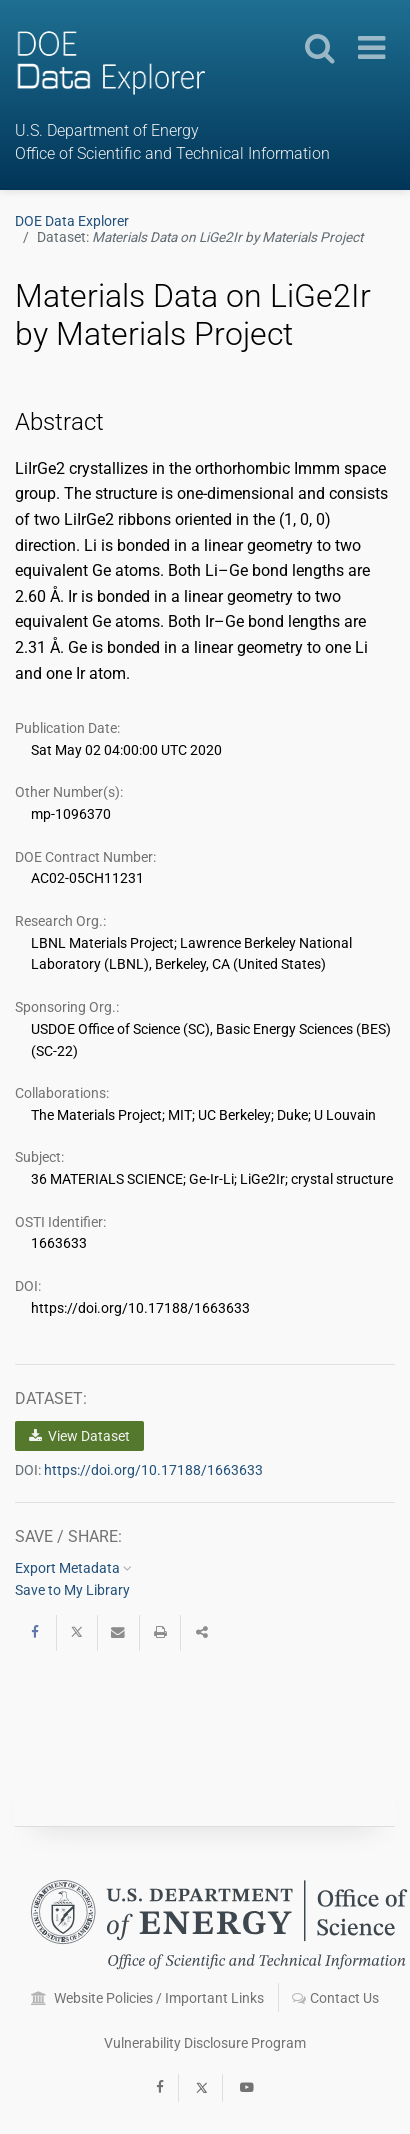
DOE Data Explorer (72, 221)
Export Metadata (73, 1568)
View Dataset (79, 1436)
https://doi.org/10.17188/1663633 (153, 1470)
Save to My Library (72, 1590)
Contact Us (335, 1998)
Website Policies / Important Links (147, 1998)
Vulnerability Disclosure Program (205, 2043)
